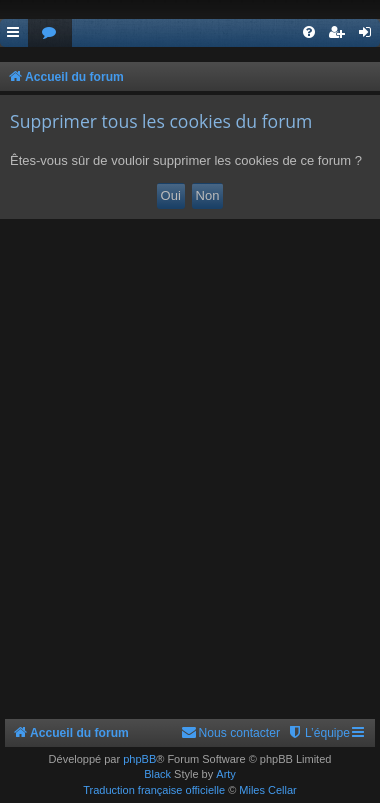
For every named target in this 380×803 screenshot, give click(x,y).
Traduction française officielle (154, 790)
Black (157, 774)
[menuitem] (50, 33)
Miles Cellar (267, 790)
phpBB (139, 759)
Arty (226, 774)
